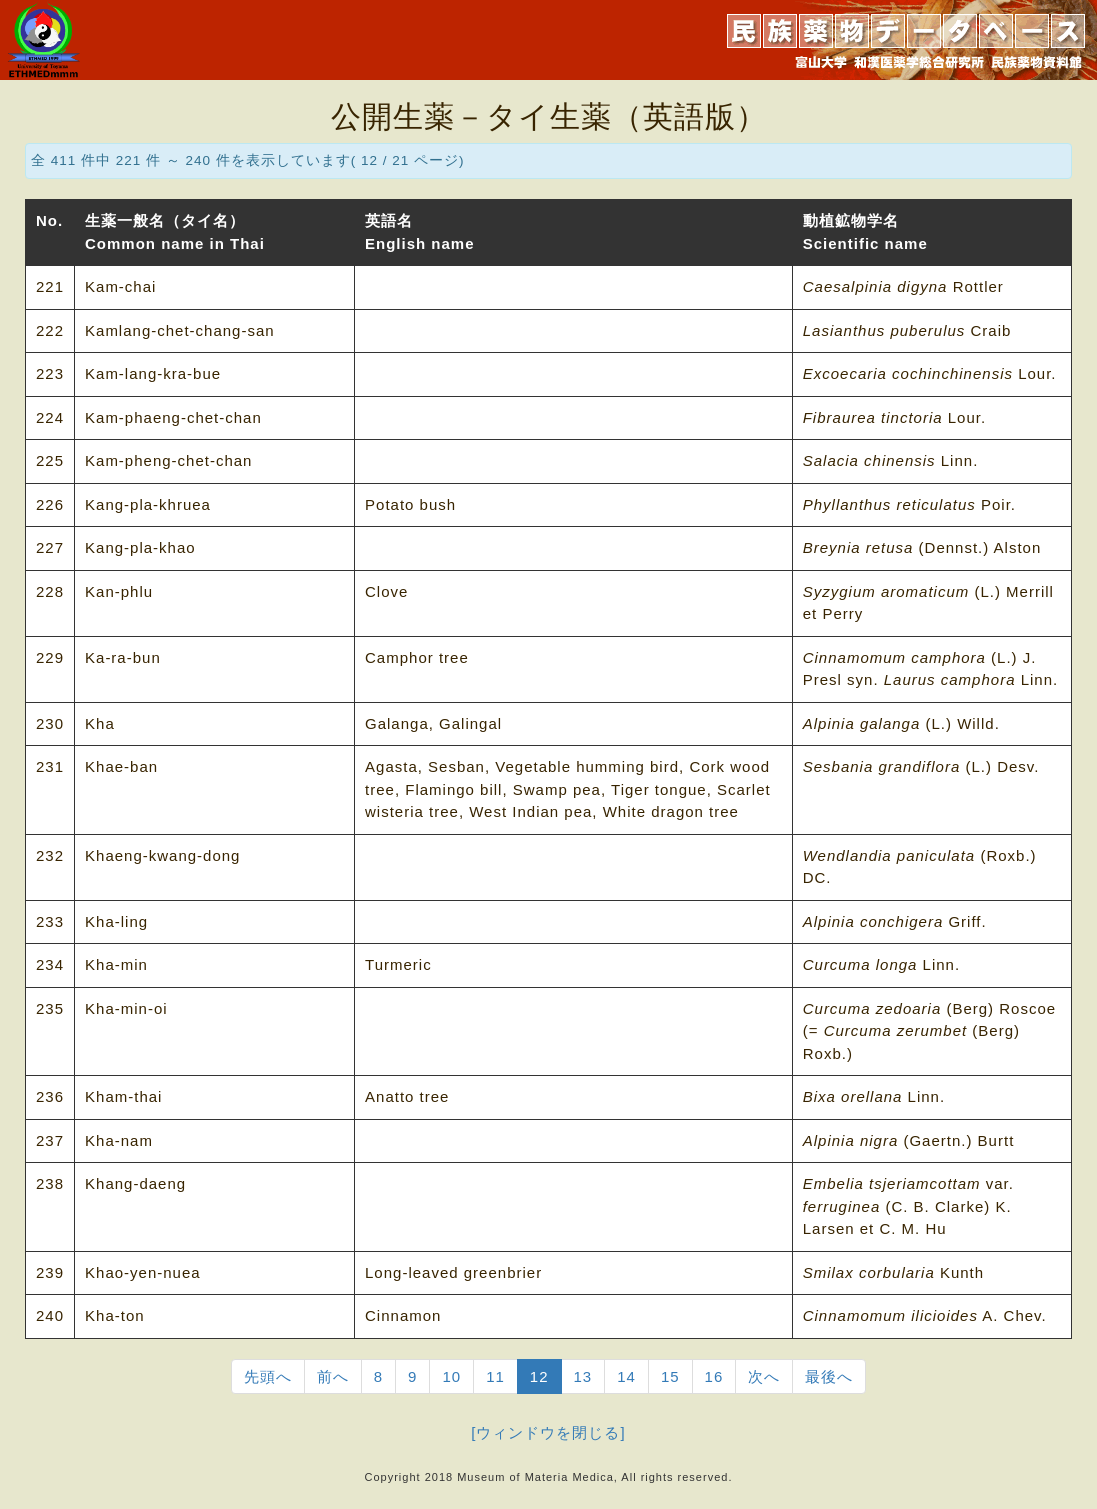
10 (451, 1376)
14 (626, 1376)
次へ (764, 1376)
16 (714, 1376)
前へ (333, 1376)
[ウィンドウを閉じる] (548, 1432)
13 (583, 1376)
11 (495, 1376)
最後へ (829, 1376)
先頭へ (268, 1376)
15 (670, 1376)
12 (539, 1376)
